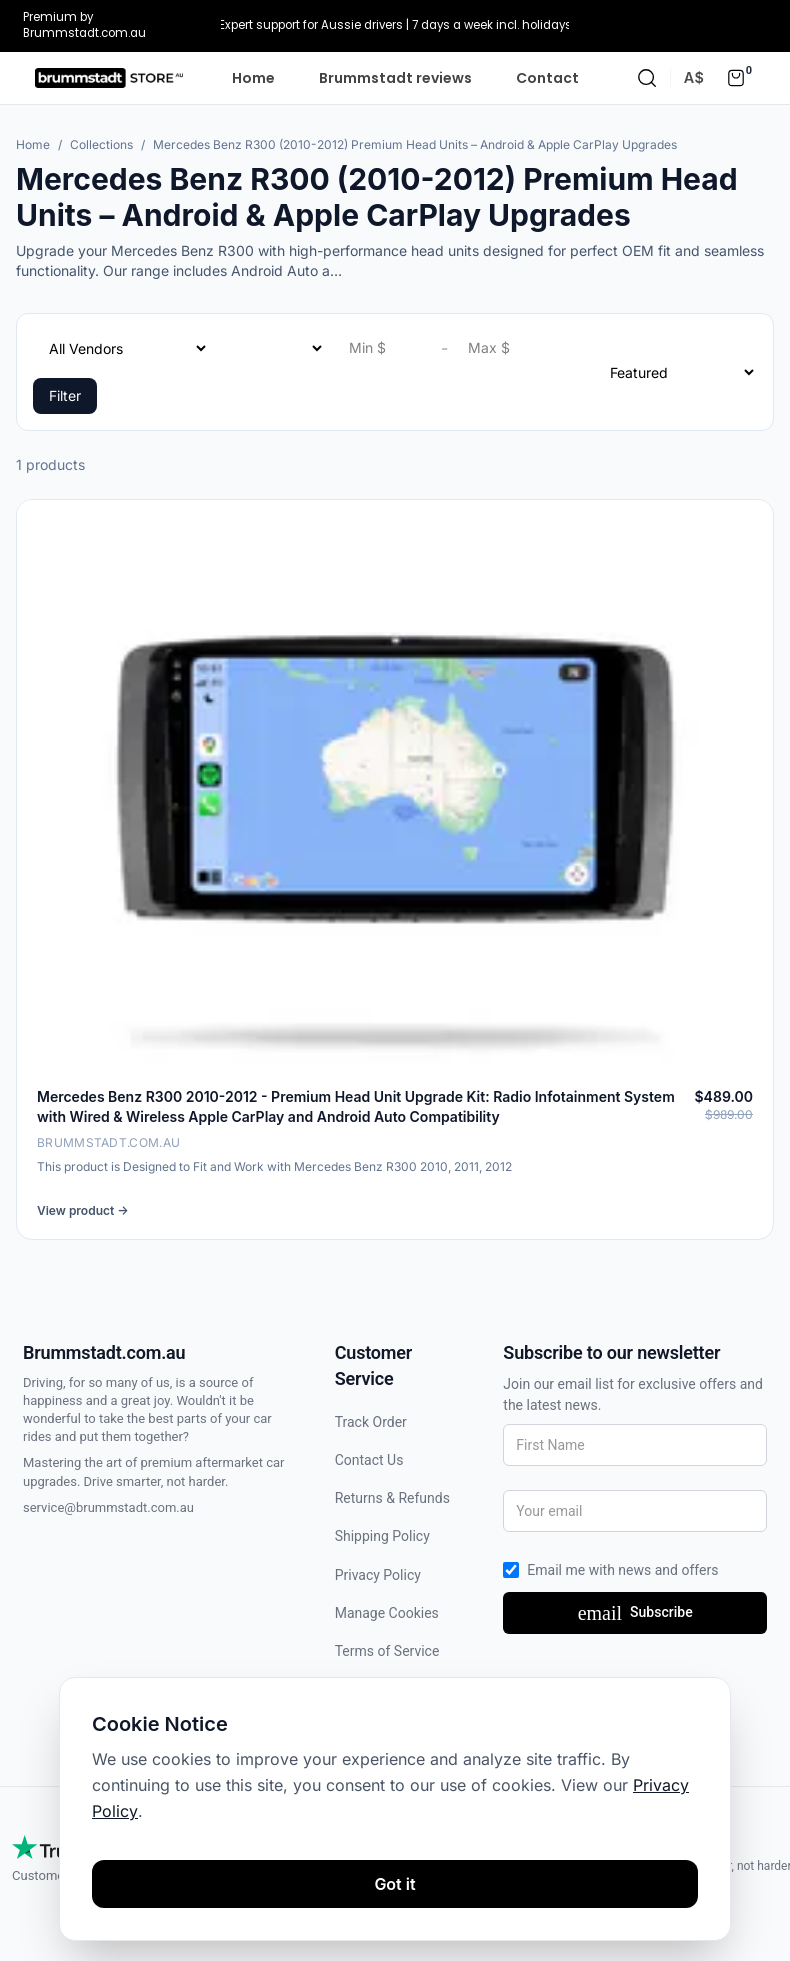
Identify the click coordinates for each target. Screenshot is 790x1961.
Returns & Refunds (392, 1498)
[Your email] (635, 1511)
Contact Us (369, 1460)
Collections (101, 144)
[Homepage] (109, 78)
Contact (547, 78)
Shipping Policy (382, 1536)
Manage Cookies (387, 1613)
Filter (65, 395)
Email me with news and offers (622, 1570)
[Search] (647, 78)
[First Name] (635, 1445)
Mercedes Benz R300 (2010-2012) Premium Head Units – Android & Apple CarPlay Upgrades (415, 144)
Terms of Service (387, 1651)
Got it (394, 1884)
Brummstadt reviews (395, 78)
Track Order (371, 1422)
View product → (83, 1210)
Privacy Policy (378, 1575)
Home (253, 78)
